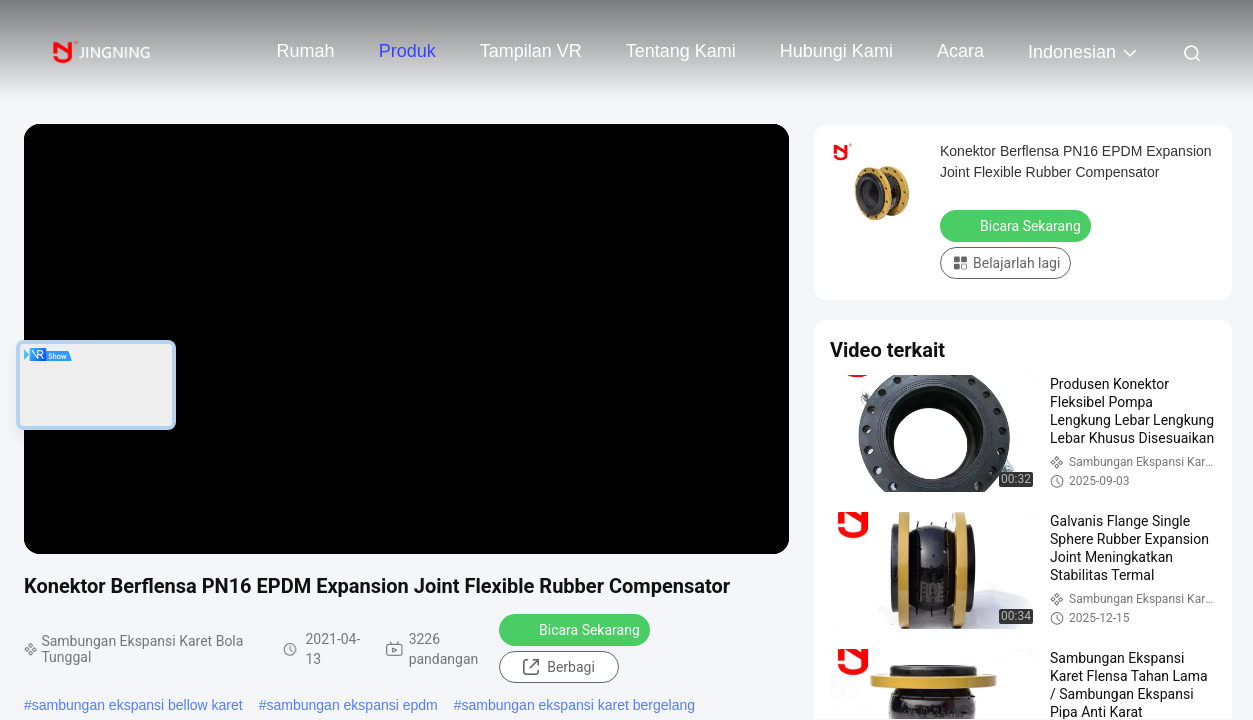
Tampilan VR (531, 51)
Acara (960, 51)
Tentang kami (681, 51)
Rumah (306, 51)
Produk (407, 51)
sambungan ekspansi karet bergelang (579, 705)
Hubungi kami (836, 51)
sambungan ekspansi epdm (352, 705)
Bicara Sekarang (576, 629)
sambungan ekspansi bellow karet (137, 705)
